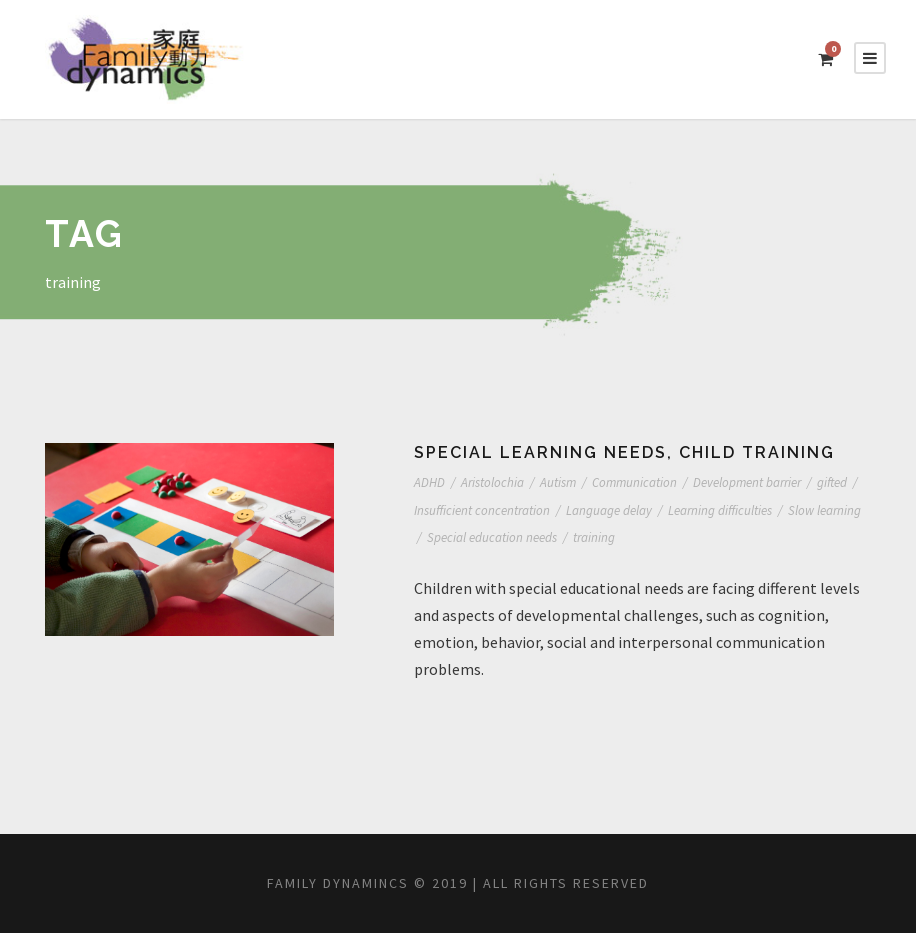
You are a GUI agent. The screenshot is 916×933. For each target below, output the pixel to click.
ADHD (432, 482)
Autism (571, 482)
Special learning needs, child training (630, 452)
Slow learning (453, 537)
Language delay (669, 510)
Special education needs (580, 537)
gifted (430, 510)
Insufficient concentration (535, 510)
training (689, 537)
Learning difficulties (788, 510)
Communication (653, 482)
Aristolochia (500, 482)
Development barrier (774, 482)
